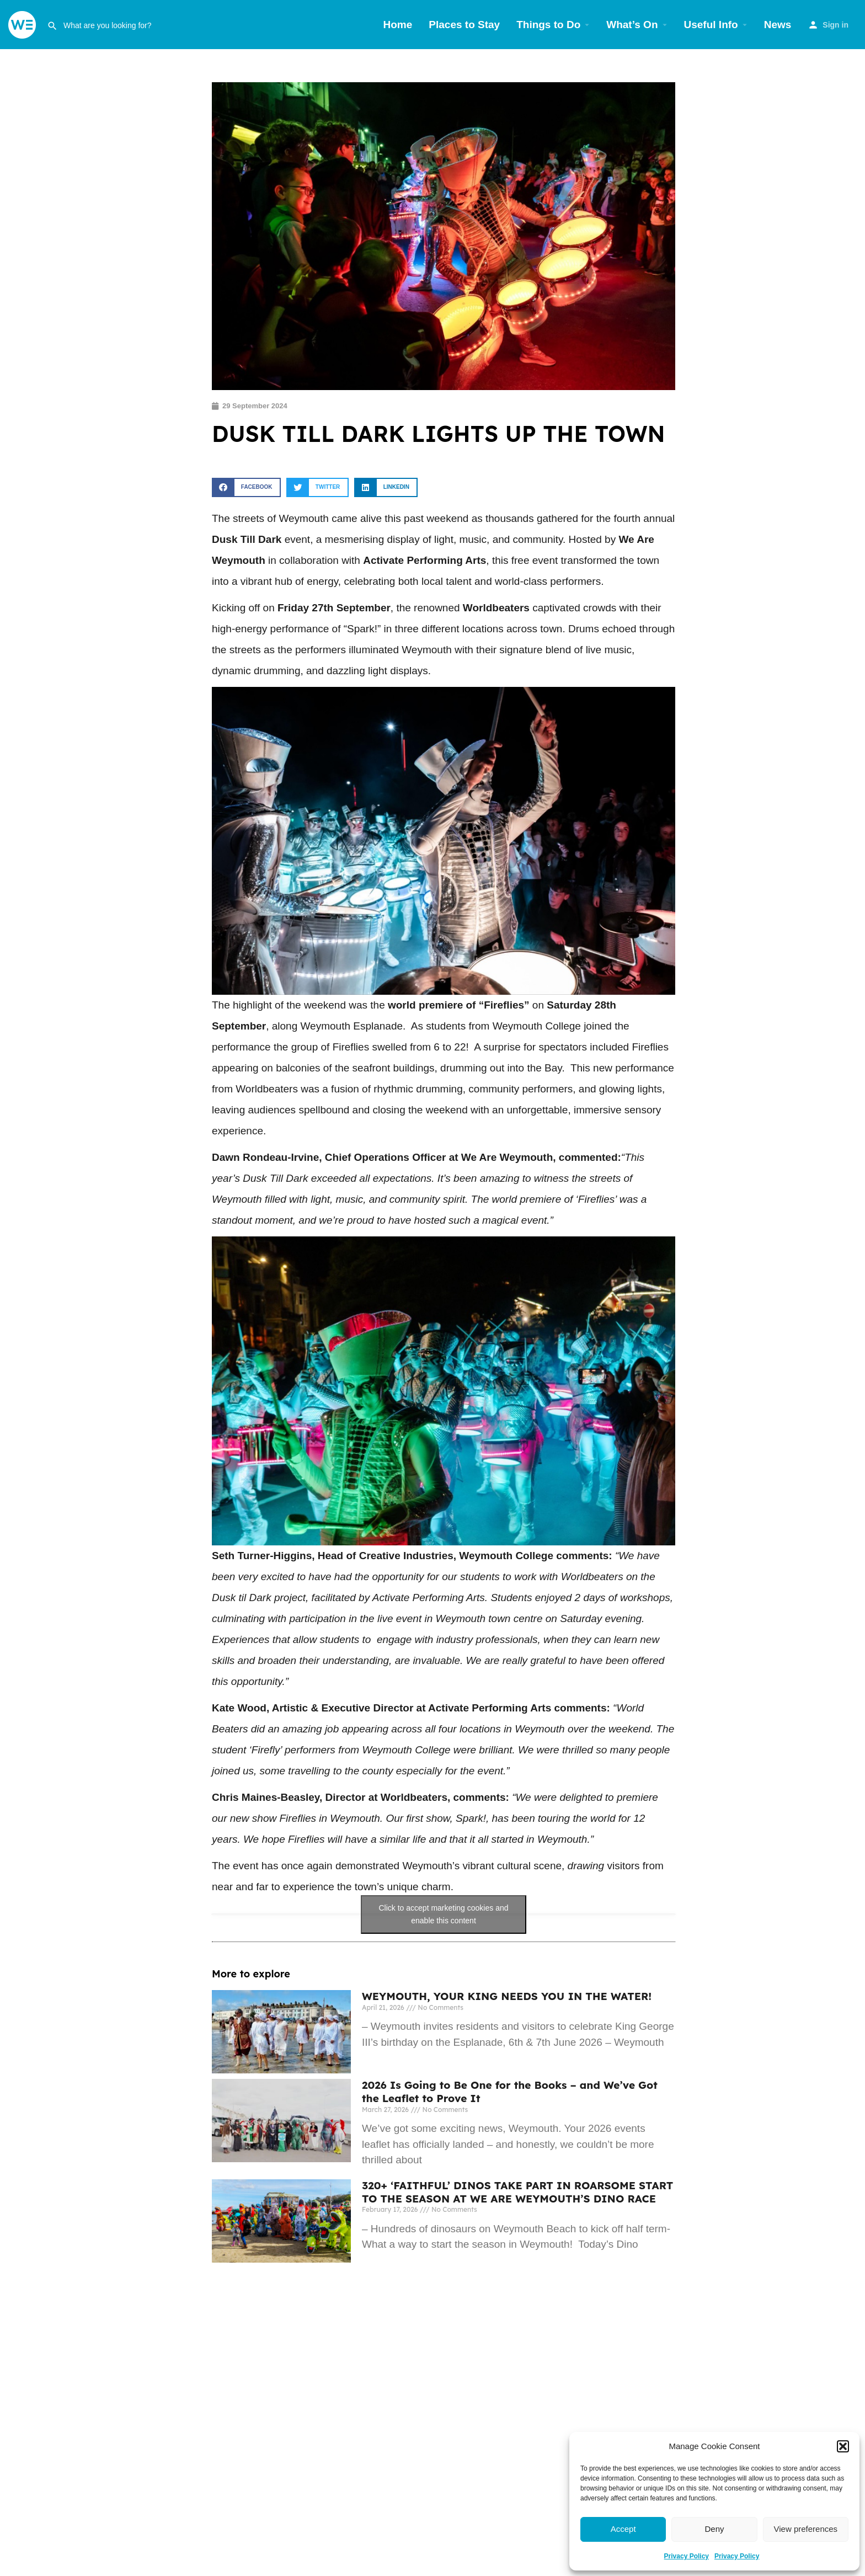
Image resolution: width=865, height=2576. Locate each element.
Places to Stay (464, 24)
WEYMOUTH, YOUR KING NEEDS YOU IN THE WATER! (507, 1996)
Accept (623, 2529)
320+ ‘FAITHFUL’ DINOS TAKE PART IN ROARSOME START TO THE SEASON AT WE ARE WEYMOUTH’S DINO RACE (517, 2192)
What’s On (632, 24)
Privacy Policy (686, 2556)
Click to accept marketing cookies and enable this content (444, 1914)
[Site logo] (23, 24)
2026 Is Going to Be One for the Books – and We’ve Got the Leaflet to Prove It (510, 2091)
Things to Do (548, 24)
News (778, 24)
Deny (714, 2529)
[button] (842, 2446)
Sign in (835, 24)
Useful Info (711, 24)
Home (398, 24)
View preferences (806, 2529)
